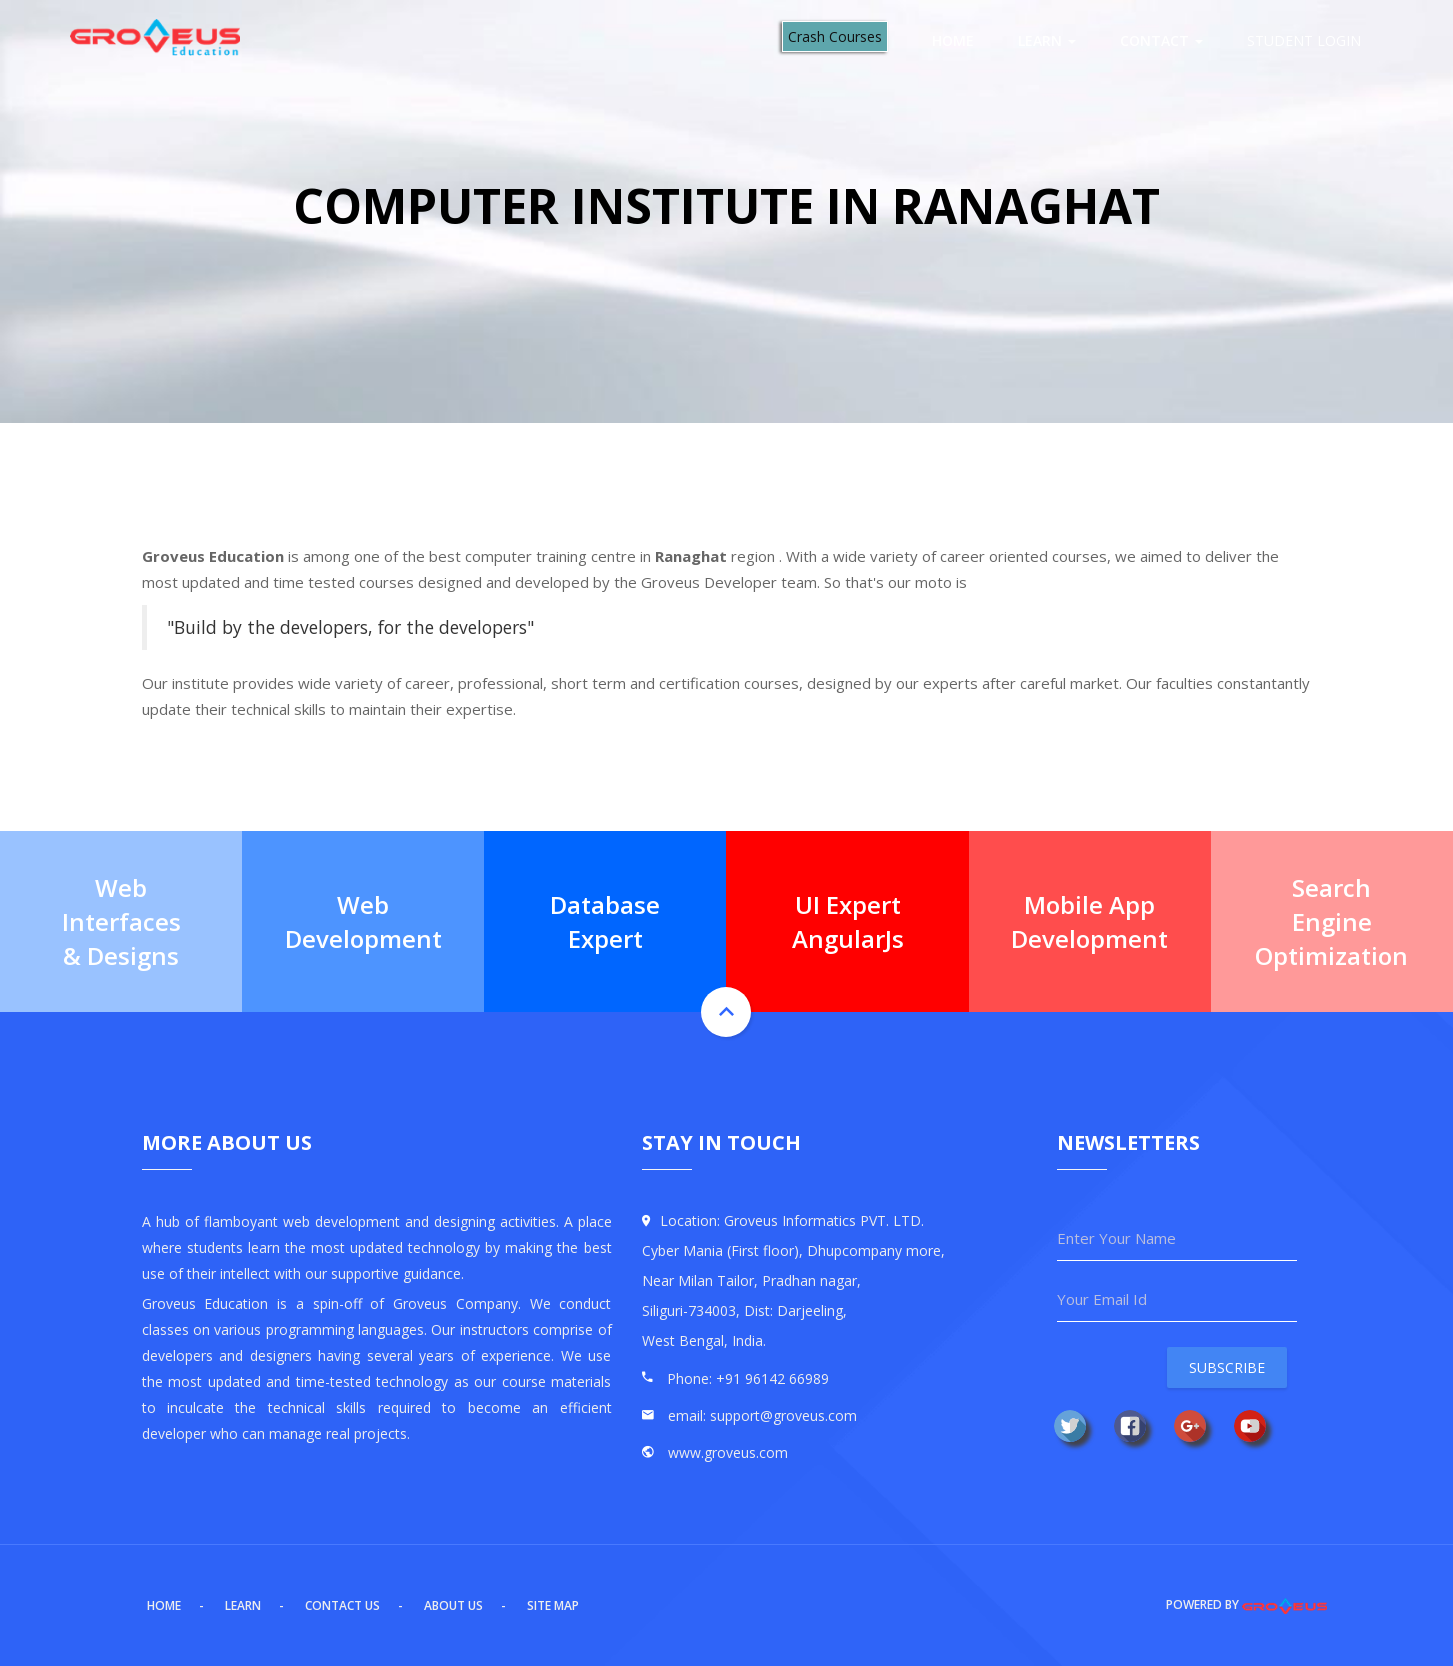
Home (953, 40)
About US (453, 1605)
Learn (1047, 40)
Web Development (363, 920)
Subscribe (1227, 1367)
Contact (1161, 40)
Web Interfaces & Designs (121, 921)
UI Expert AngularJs (848, 920)
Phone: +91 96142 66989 (748, 1378)
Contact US (342, 1605)
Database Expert (605, 920)
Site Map (553, 1605)
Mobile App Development (1089, 920)
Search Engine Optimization (1331, 921)
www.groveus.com (728, 1452)
